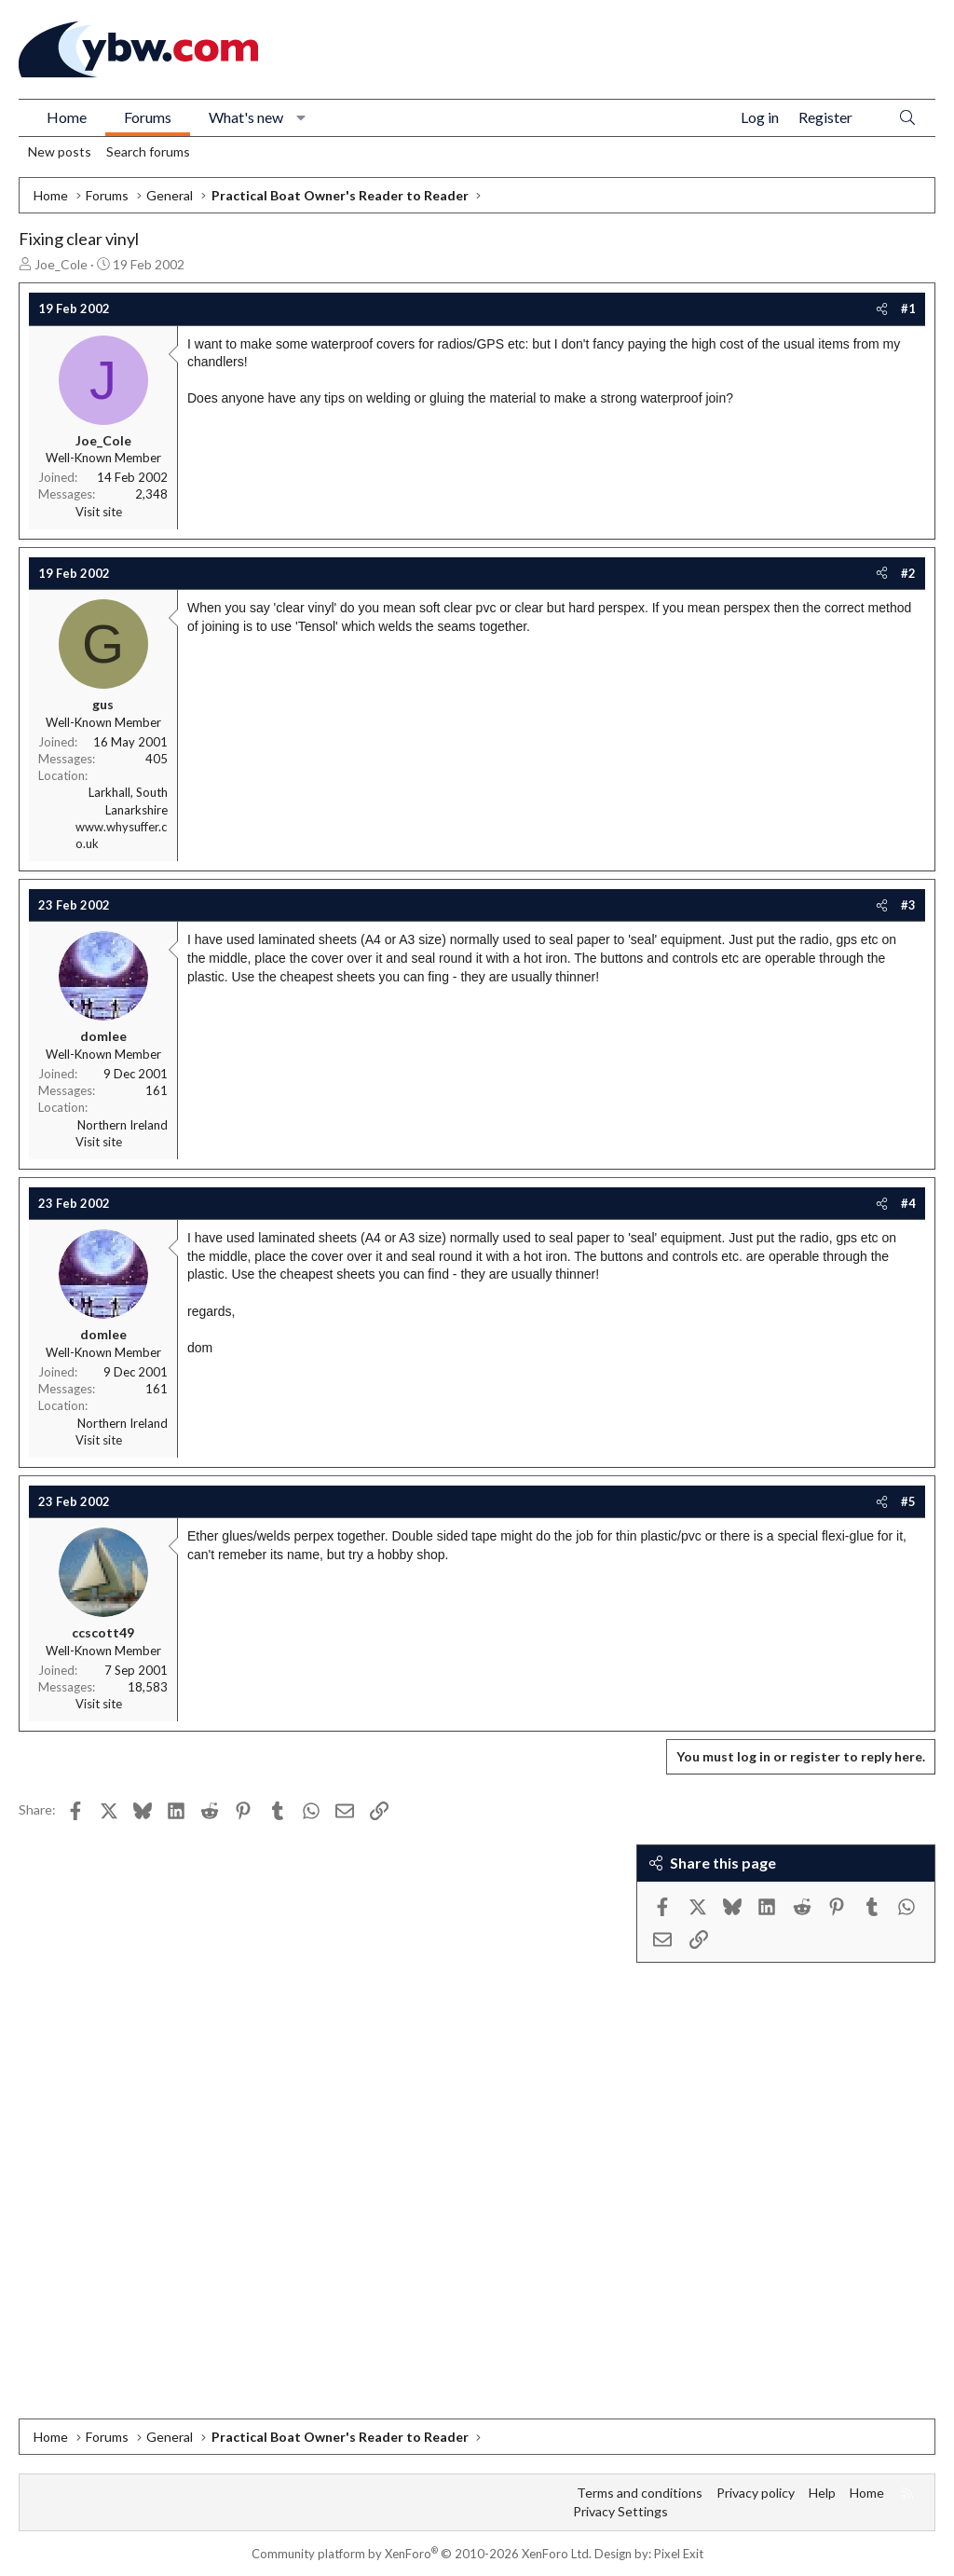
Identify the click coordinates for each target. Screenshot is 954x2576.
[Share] (881, 308)
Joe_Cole (61, 264)
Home (67, 117)
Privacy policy (755, 2493)
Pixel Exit (678, 2553)
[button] (301, 117)
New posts (59, 151)
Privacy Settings (620, 2511)
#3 (908, 904)
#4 (908, 1203)
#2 (908, 573)
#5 (908, 1501)
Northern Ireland (122, 1124)
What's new (246, 117)
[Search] (907, 118)
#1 (908, 308)
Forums (147, 117)
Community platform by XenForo (422, 2553)
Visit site (98, 511)
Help (822, 2493)
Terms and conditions (639, 2493)
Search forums (148, 151)
